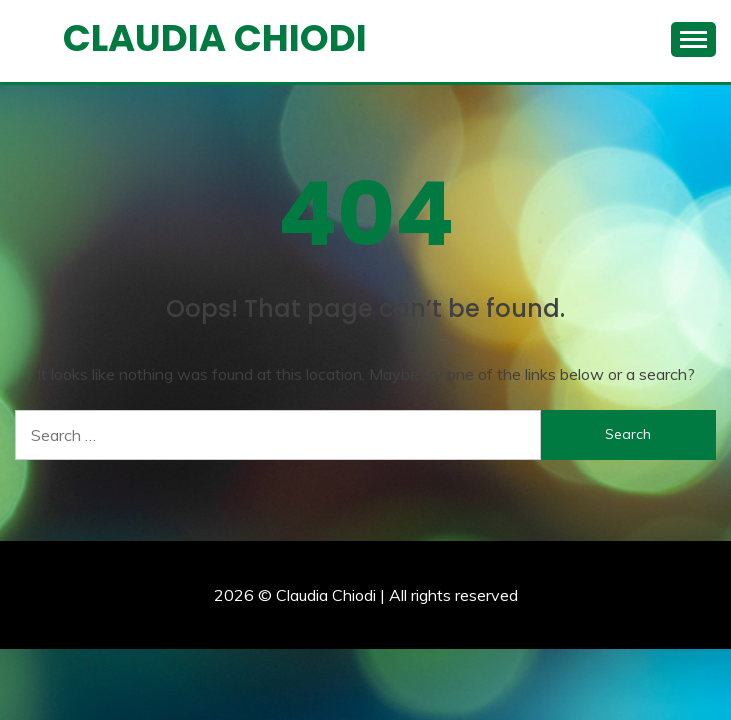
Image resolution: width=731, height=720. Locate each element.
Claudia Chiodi (215, 38)
